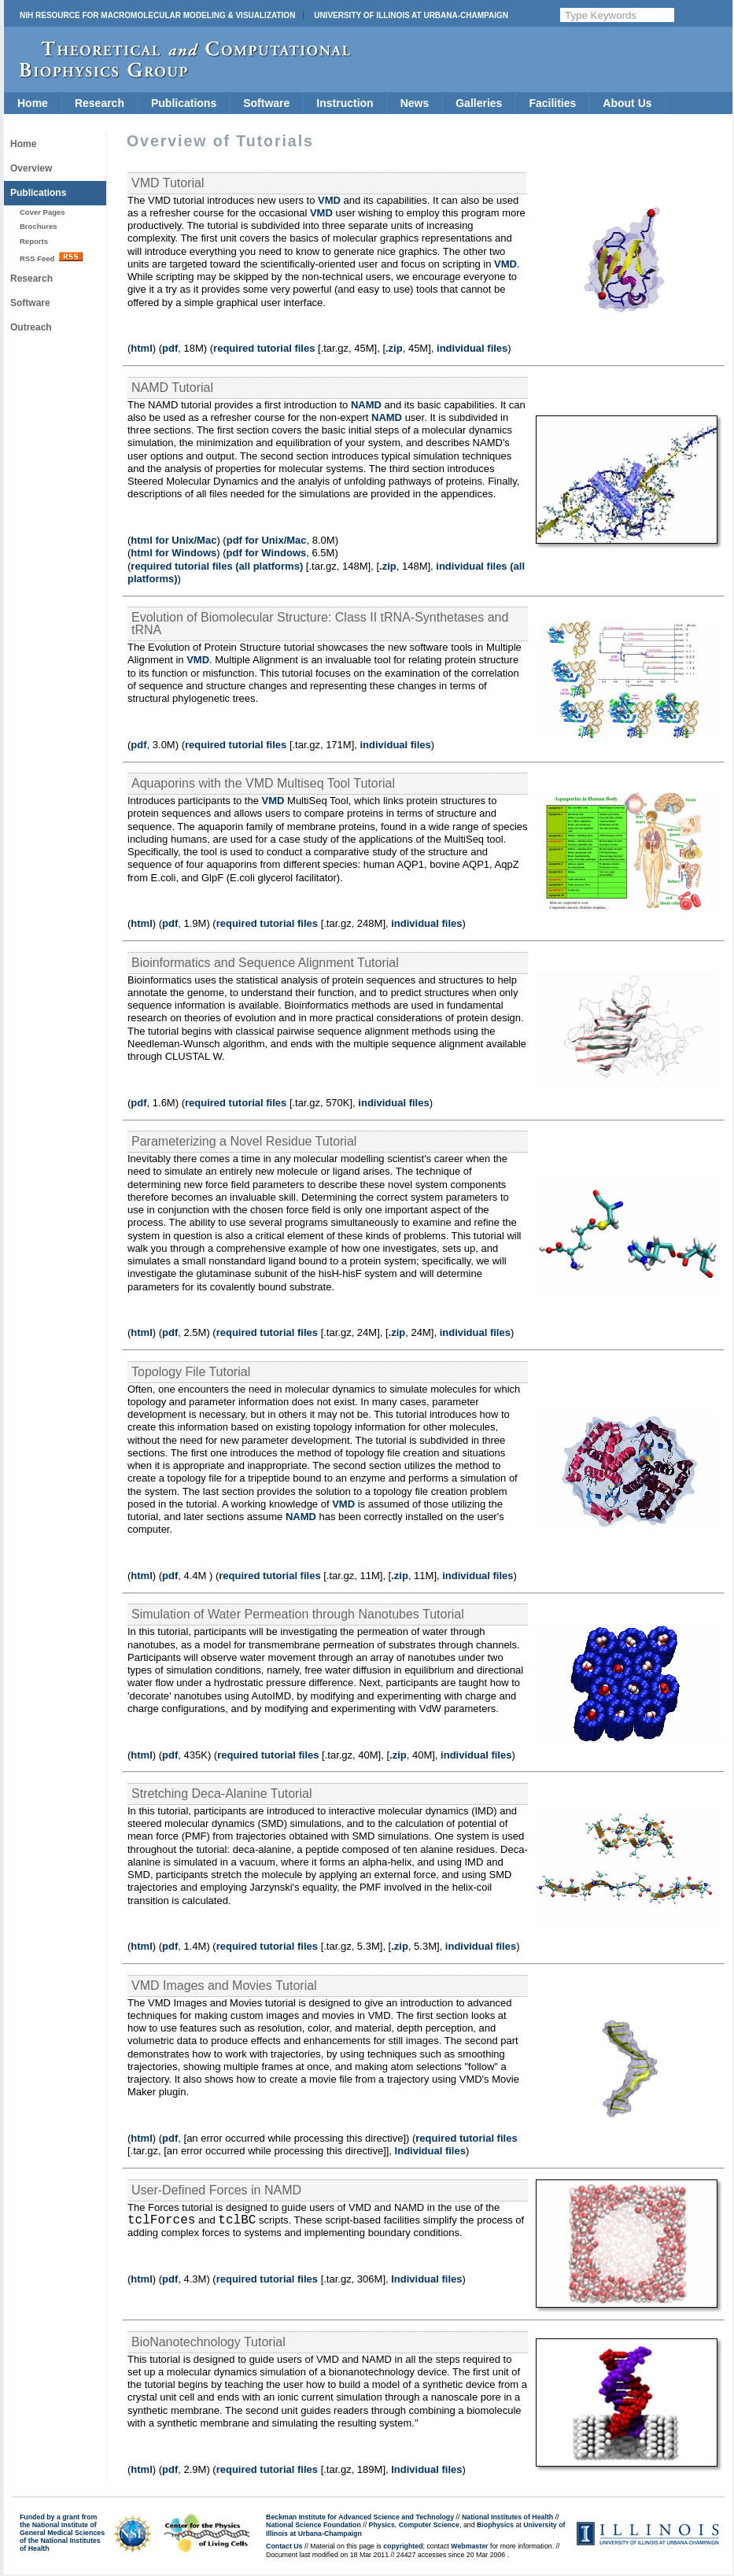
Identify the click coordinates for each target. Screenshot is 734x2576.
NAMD (366, 405)
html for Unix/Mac (173, 540)
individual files (472, 348)
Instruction (344, 103)
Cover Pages (42, 212)
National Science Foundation (313, 2525)
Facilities (552, 103)
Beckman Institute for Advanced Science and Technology (360, 2517)
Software (266, 103)
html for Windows (173, 553)
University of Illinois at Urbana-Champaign (411, 15)
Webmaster (469, 2546)
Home (32, 103)
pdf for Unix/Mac (267, 540)
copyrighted (402, 2546)
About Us (627, 103)
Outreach (31, 327)
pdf (170, 348)
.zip (394, 348)
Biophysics (495, 2525)
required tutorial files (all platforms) (217, 566)
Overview (31, 168)
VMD (329, 200)
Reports (34, 241)
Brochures (38, 226)
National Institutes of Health (507, 2517)
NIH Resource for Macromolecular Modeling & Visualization (157, 15)
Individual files (430, 2151)
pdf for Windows (267, 553)
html (141, 348)
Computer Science (429, 2525)
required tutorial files (264, 348)
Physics (382, 2525)
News (415, 103)
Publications (183, 103)
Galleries (479, 103)
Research (99, 103)
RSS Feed (51, 257)
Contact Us (284, 2546)
